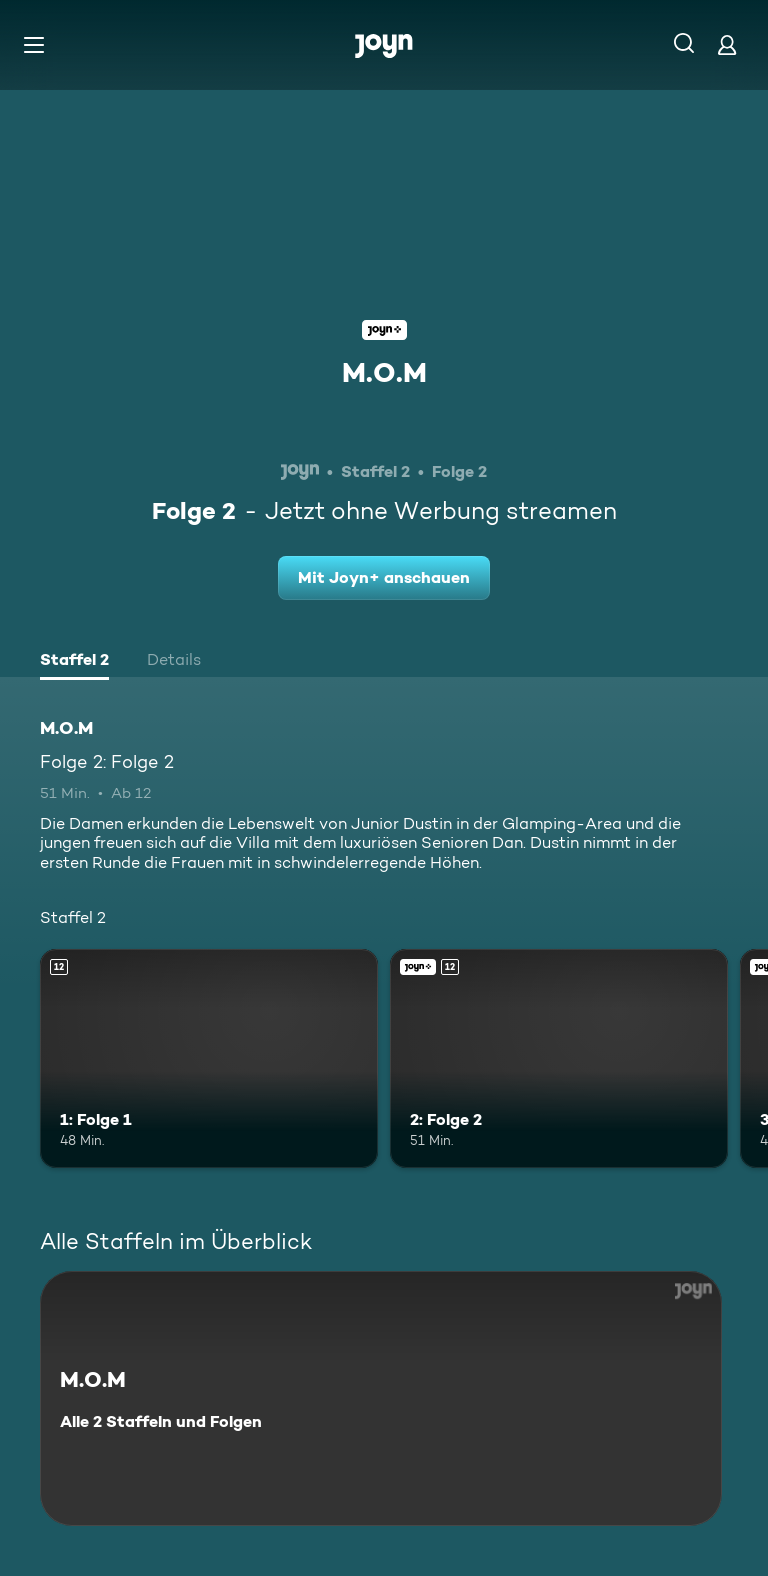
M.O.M (384, 372)
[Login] (727, 44)
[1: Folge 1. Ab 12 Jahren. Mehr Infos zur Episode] (209, 1059)
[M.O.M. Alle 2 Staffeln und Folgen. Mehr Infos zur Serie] (381, 1398)
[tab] (74, 662)
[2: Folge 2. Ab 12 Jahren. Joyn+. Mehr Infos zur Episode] (559, 1059)
